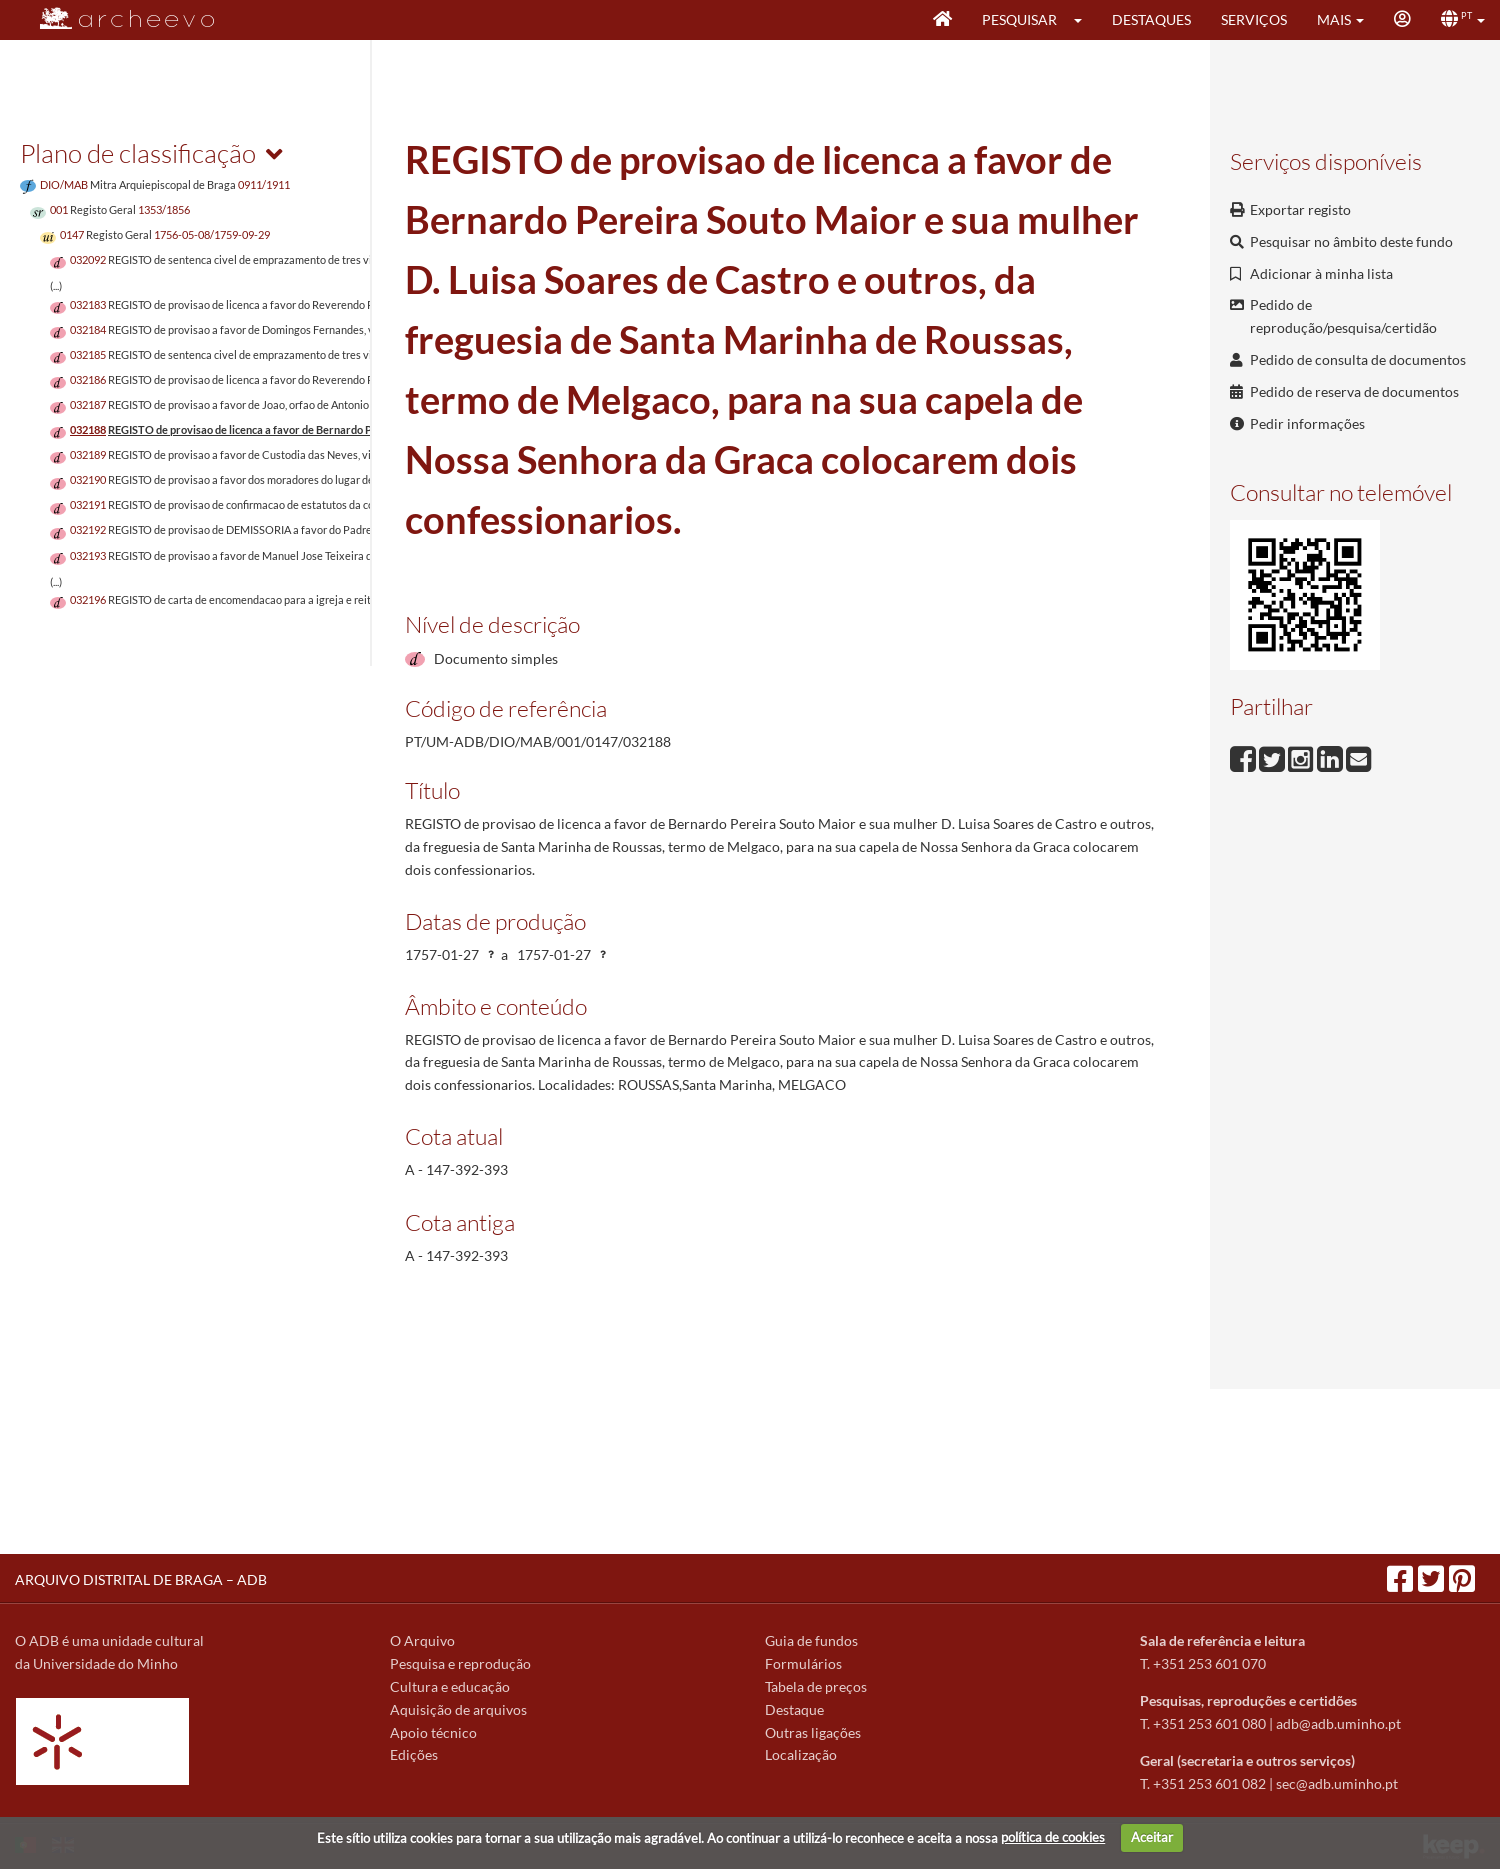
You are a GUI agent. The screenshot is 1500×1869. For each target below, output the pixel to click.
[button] (1084, 20)
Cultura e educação (450, 1686)
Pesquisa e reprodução (460, 1663)
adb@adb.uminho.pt (1338, 1723)
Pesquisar (1019, 19)
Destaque (794, 1709)
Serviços (1254, 19)
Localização (801, 1754)
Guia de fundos (811, 1640)
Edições (414, 1754)
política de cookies (1053, 1837)
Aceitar (1152, 1837)
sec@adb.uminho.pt (1337, 1783)
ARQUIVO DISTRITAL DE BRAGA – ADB (141, 1579)
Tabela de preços (816, 1686)
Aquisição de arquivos (458, 1709)
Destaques (1151, 19)
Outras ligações (813, 1732)
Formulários (803, 1663)
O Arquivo (422, 1640)
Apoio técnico (433, 1732)
